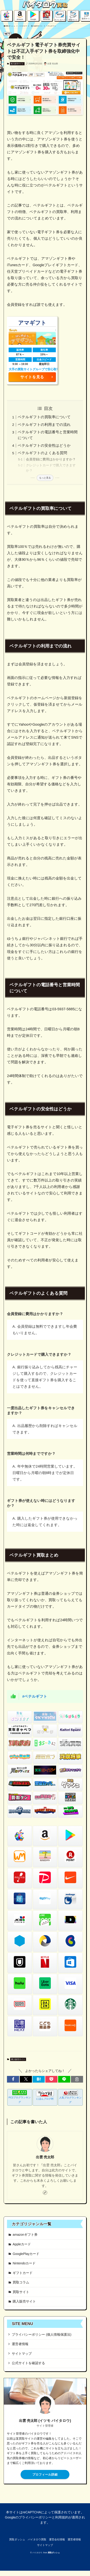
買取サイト (21, 2292)
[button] (13, 2079)
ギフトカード (23, 2273)
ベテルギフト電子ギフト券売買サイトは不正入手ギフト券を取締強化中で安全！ (44, 51)
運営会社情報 (57, 2539)
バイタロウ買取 (37, 2539)
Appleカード (22, 2244)
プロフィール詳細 (45, 2474)
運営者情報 (20, 2344)
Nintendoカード (24, 2263)
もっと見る (45, 477)
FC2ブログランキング (20, 2096)
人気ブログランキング (70, 2096)
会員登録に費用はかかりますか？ (51, 459)
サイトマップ (22, 2353)
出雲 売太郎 (45, 2157)
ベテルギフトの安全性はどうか (44, 445)
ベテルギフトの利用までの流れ (44, 425)
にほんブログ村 (45, 2095)
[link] (45, 2192)
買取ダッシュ (9, 26)
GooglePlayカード (26, 2254)
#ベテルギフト (34, 1696)
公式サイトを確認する (28, 2363)
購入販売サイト (37, 26)
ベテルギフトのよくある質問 (42, 453)
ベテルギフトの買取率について (44, 417)
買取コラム (21, 2282)
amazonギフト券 (25, 2234)
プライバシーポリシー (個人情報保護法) (41, 2334)
